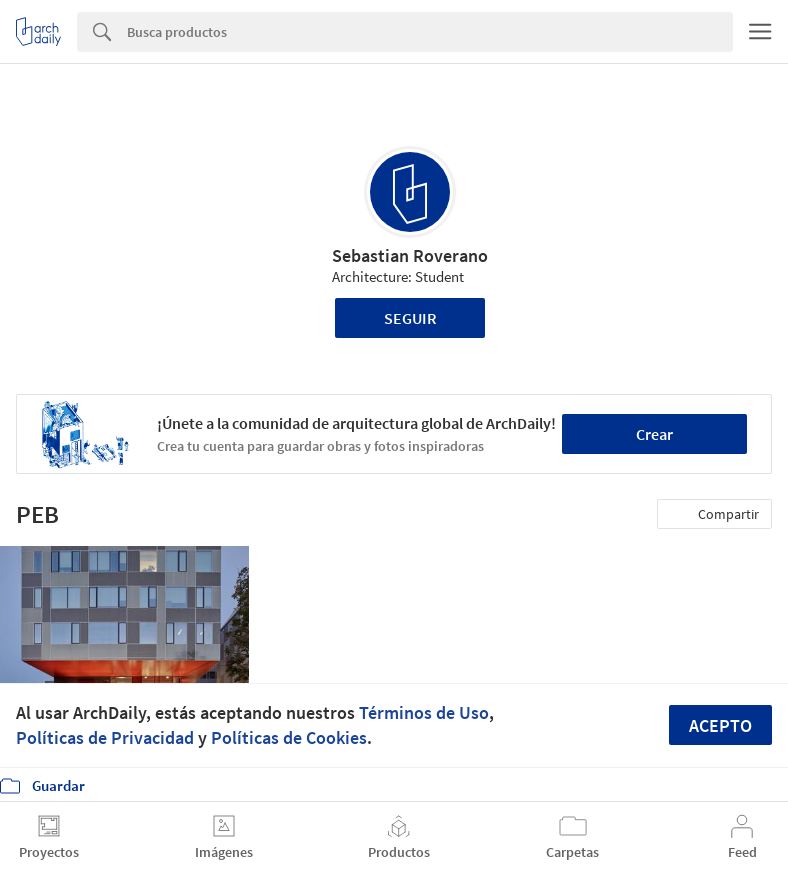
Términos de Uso (424, 712)
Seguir (410, 318)
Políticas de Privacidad (105, 737)
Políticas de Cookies (289, 737)
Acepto (720, 725)
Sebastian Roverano (410, 255)
